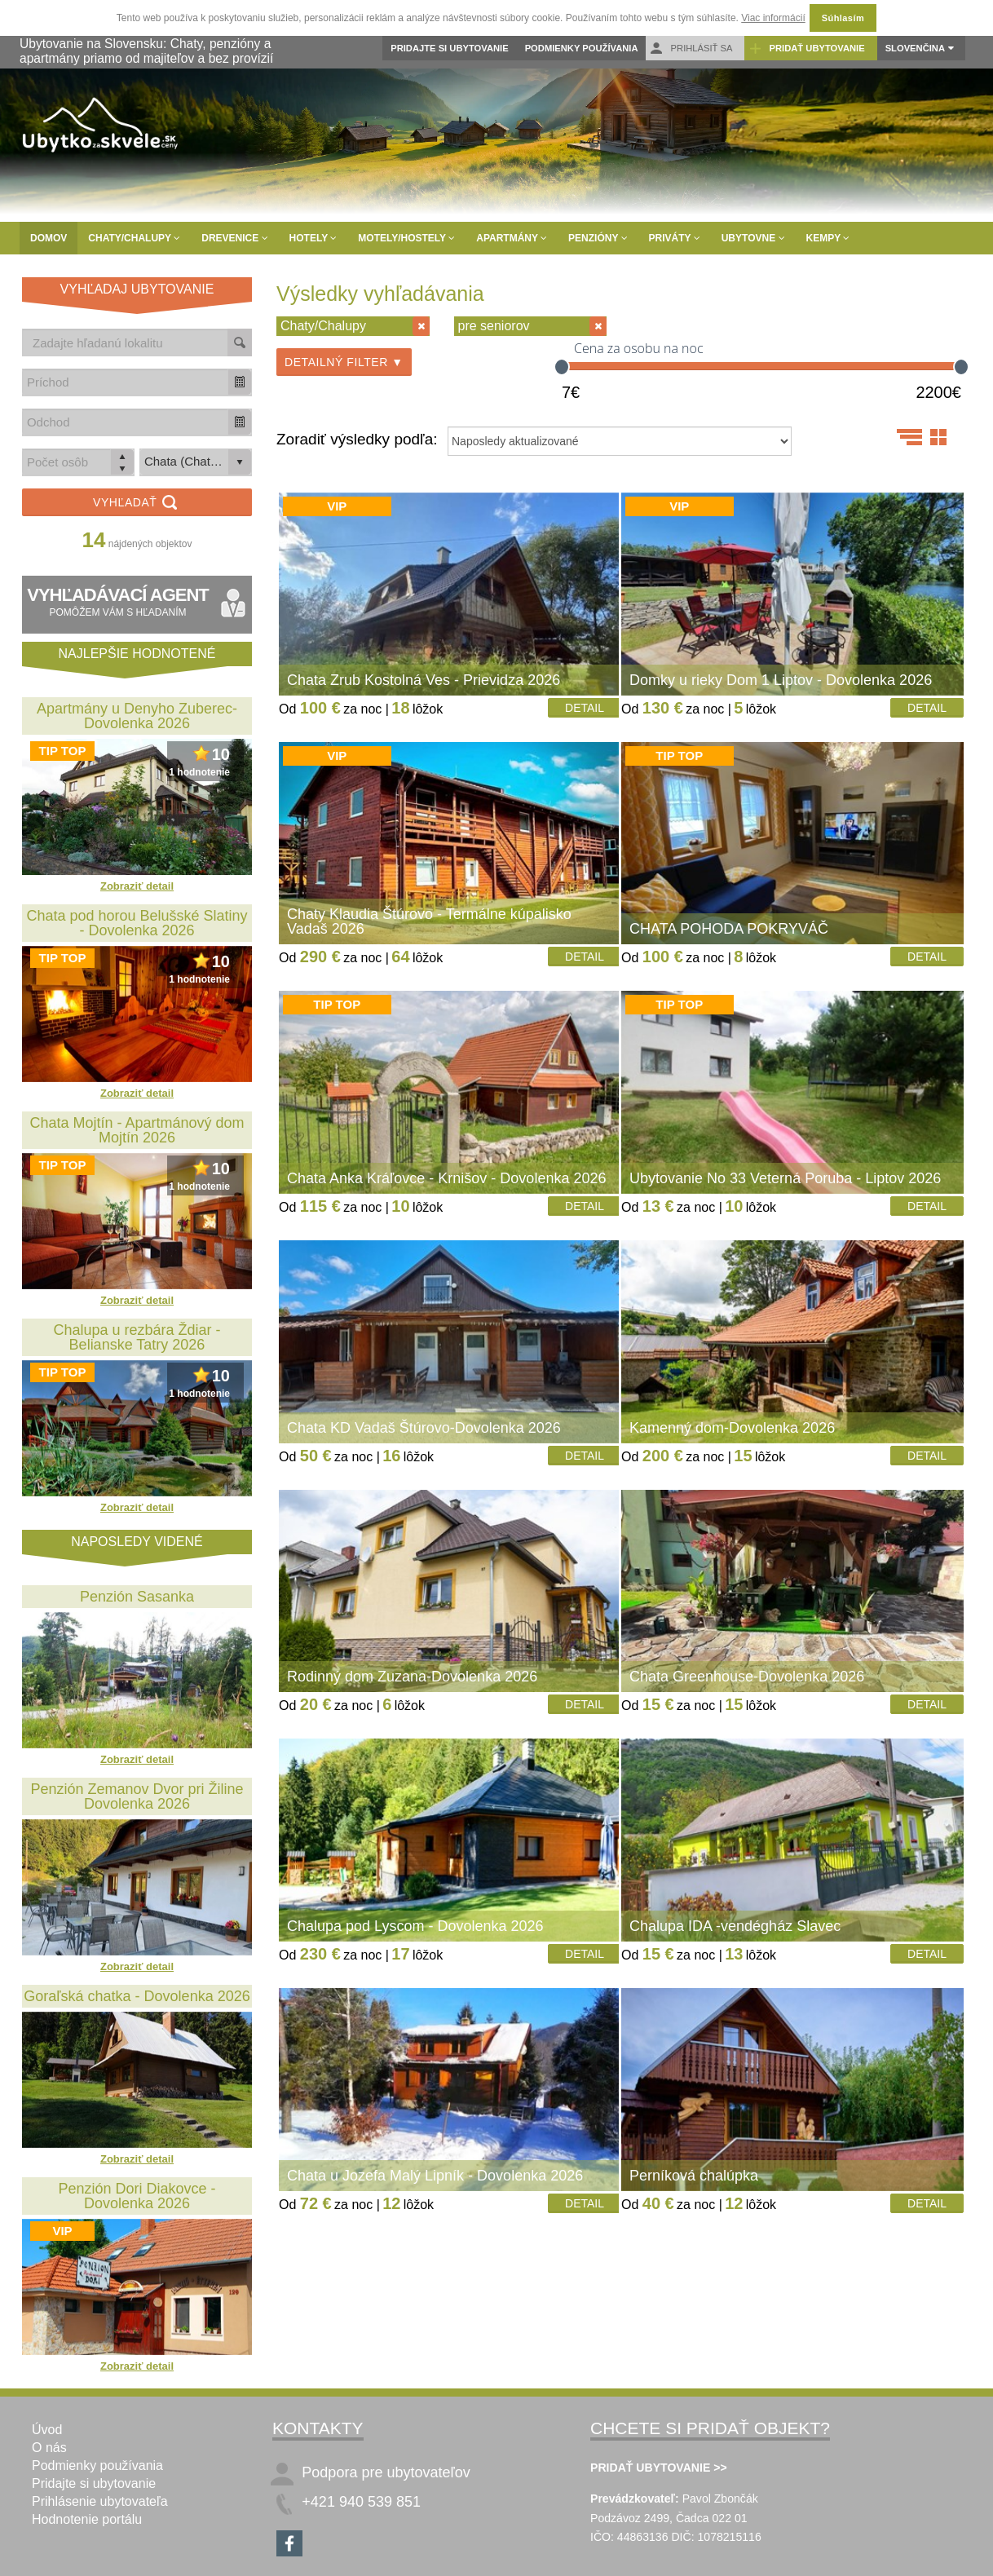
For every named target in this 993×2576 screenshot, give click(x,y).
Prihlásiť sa (691, 48)
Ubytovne (753, 238)
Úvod (47, 2430)
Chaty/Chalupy (134, 238)
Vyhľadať (137, 503)
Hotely (313, 238)
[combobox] (125, 382)
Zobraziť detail (137, 886)
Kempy (828, 238)
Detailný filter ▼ (344, 362)
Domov (48, 238)
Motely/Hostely (406, 238)
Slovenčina (915, 48)
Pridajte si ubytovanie (449, 48)
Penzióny (597, 238)
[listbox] (195, 462)
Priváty (674, 238)
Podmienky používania (581, 48)
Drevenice (234, 238)
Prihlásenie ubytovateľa (100, 2501)
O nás (49, 2447)
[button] (239, 382)
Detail (584, 707)
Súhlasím (843, 18)
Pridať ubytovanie (806, 48)
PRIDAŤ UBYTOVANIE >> (658, 2467)
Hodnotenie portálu (87, 2519)
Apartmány (511, 238)
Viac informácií (773, 18)
